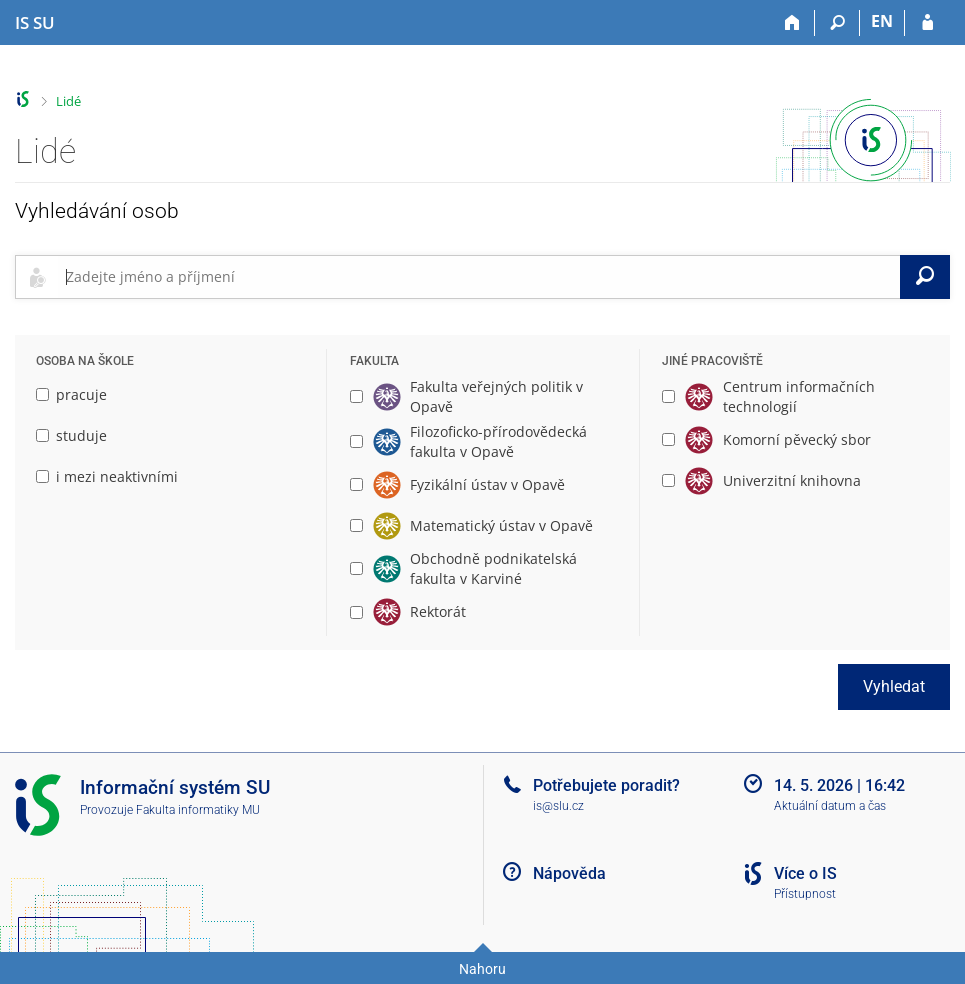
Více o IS (805, 873)
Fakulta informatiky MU (198, 810)
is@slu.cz (558, 806)
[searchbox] (479, 277)
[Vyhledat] (925, 277)
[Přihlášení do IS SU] (927, 23)
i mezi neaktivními (107, 476)
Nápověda (569, 873)
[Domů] (792, 23)
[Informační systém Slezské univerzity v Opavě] (35, 23)
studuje (71, 435)
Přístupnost (805, 894)
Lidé (68, 101)
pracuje (71, 394)
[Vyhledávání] (837, 23)
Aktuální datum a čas (830, 806)
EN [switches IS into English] (882, 21)
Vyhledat (894, 686)
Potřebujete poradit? (606, 785)
